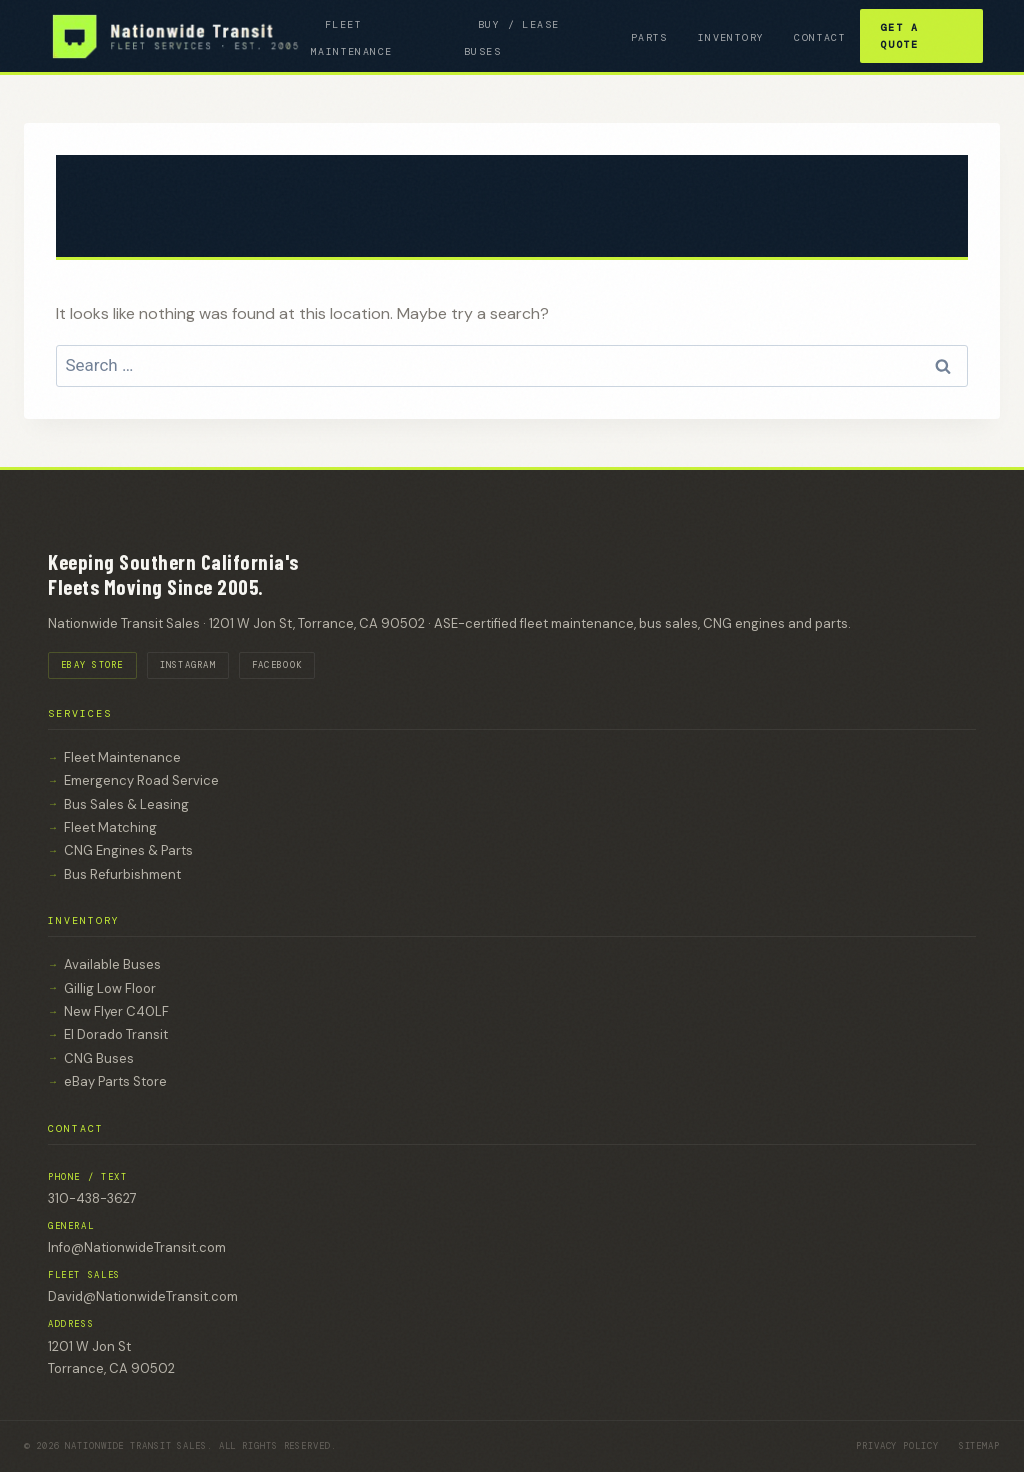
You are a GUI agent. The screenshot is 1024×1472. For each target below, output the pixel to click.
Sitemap (979, 1446)
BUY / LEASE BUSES (511, 38)
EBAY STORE (92, 665)
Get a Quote (899, 36)
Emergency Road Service (141, 780)
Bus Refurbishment (122, 874)
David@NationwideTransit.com (143, 1296)
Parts (649, 37)
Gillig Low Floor (110, 988)
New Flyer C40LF (116, 1011)
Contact (820, 37)
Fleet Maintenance (122, 757)
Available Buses (112, 964)
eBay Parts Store (115, 1081)
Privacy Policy (897, 1446)
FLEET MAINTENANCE (351, 38)
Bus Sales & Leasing (126, 804)
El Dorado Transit (116, 1034)
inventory (731, 37)
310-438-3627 (92, 1198)
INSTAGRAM (188, 665)
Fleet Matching (110, 827)
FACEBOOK (277, 665)
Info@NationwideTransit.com (137, 1247)
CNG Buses (99, 1058)
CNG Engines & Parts (128, 850)
